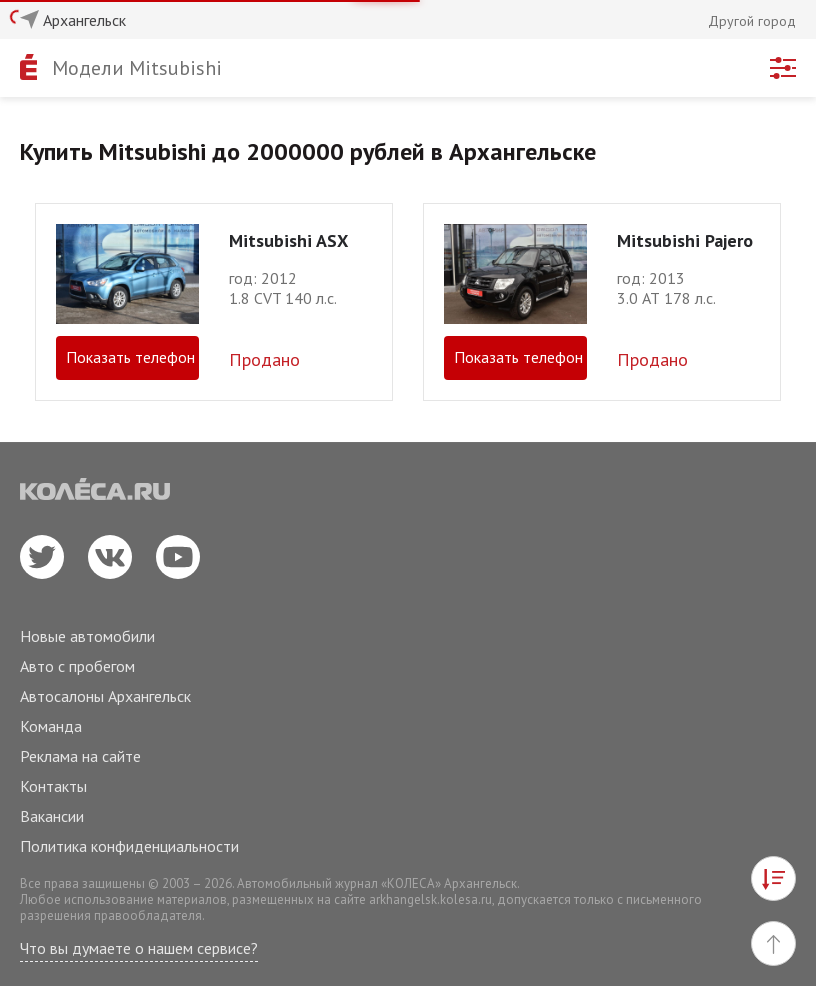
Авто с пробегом (77, 666)
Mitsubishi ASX (288, 240)
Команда (51, 726)
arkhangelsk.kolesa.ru (430, 899)
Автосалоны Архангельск (105, 696)
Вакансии (52, 816)
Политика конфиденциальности (129, 846)
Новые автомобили (87, 636)
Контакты (53, 786)
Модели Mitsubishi (137, 68)
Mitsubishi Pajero (685, 240)
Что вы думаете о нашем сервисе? (139, 948)
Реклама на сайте (80, 756)
